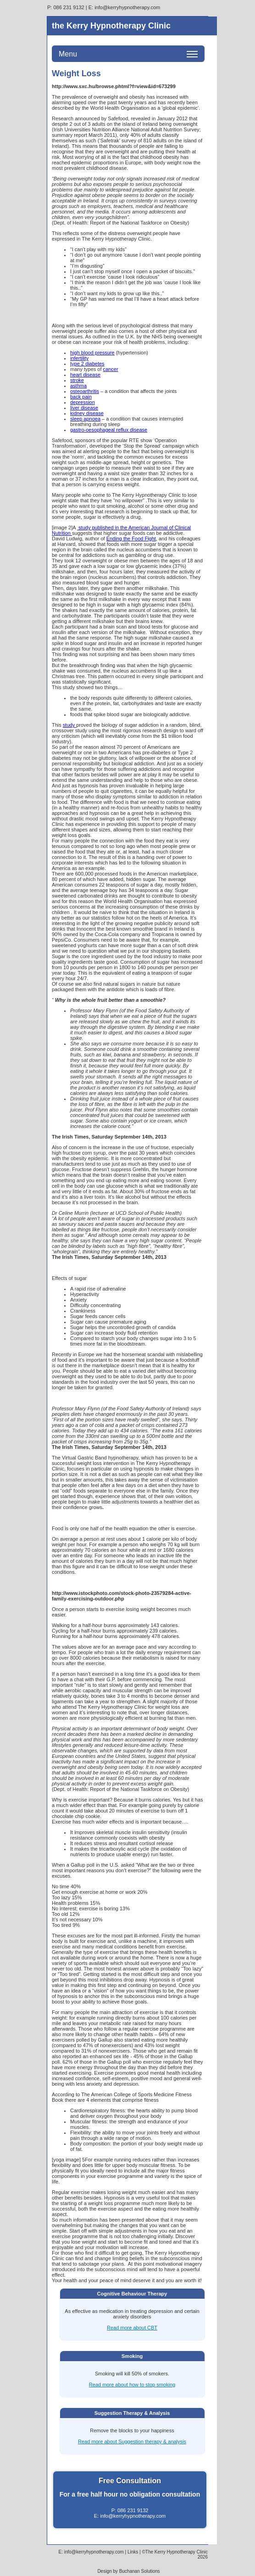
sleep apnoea (85, 418)
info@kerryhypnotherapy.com (127, 7)
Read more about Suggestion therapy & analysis (132, 2441)
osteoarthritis (84, 391)
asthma (78, 385)
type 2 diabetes (87, 363)
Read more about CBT (132, 2327)
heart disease (85, 374)
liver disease (84, 407)
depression (82, 402)
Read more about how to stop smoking (132, 2384)
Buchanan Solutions (139, 2571)
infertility (79, 358)
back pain (81, 396)
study (69, 725)
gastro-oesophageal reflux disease (108, 429)
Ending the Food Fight (131, 538)
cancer (110, 369)
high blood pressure (92, 352)
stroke (77, 380)
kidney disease (87, 413)
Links (133, 2551)
